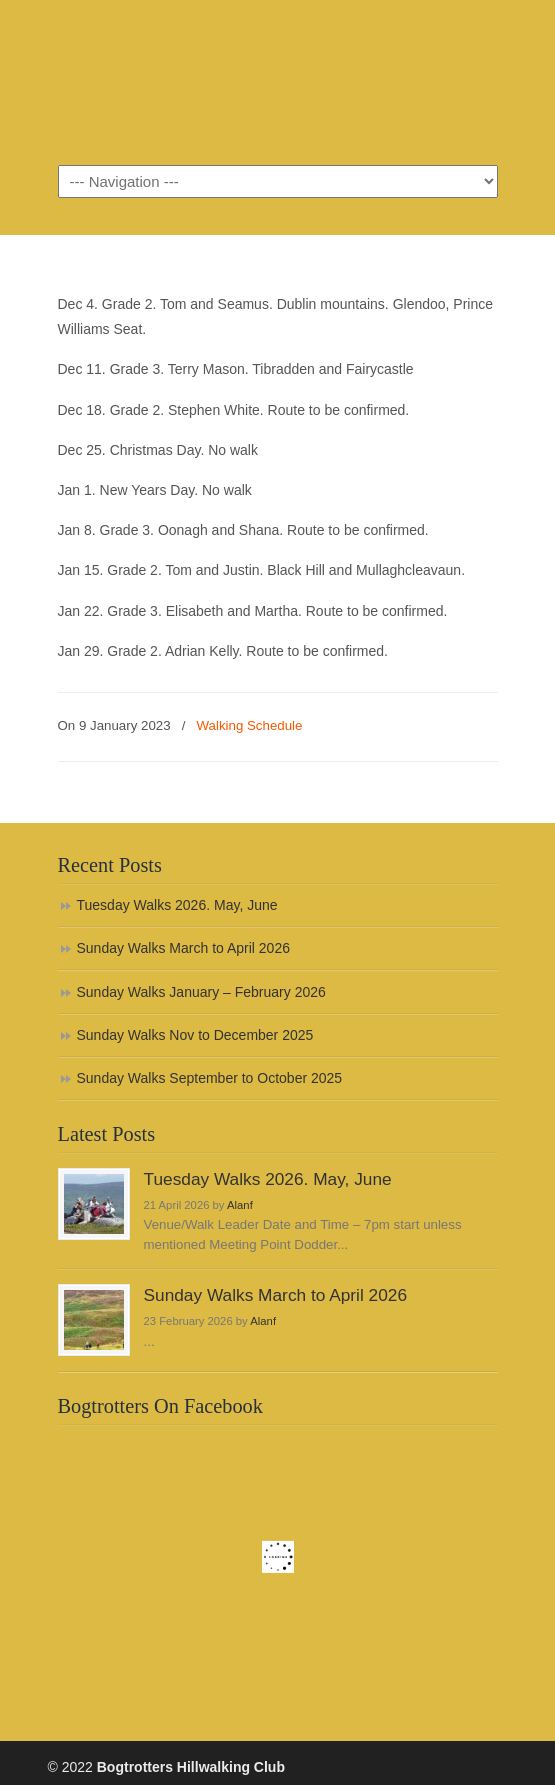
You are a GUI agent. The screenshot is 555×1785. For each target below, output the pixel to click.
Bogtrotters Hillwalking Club (278, 81)
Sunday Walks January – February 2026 (201, 992)
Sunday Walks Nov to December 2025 (195, 1035)
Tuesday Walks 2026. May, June (177, 905)
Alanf (240, 1205)
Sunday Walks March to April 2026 (183, 948)
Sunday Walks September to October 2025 (210, 1078)
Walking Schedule (249, 725)
